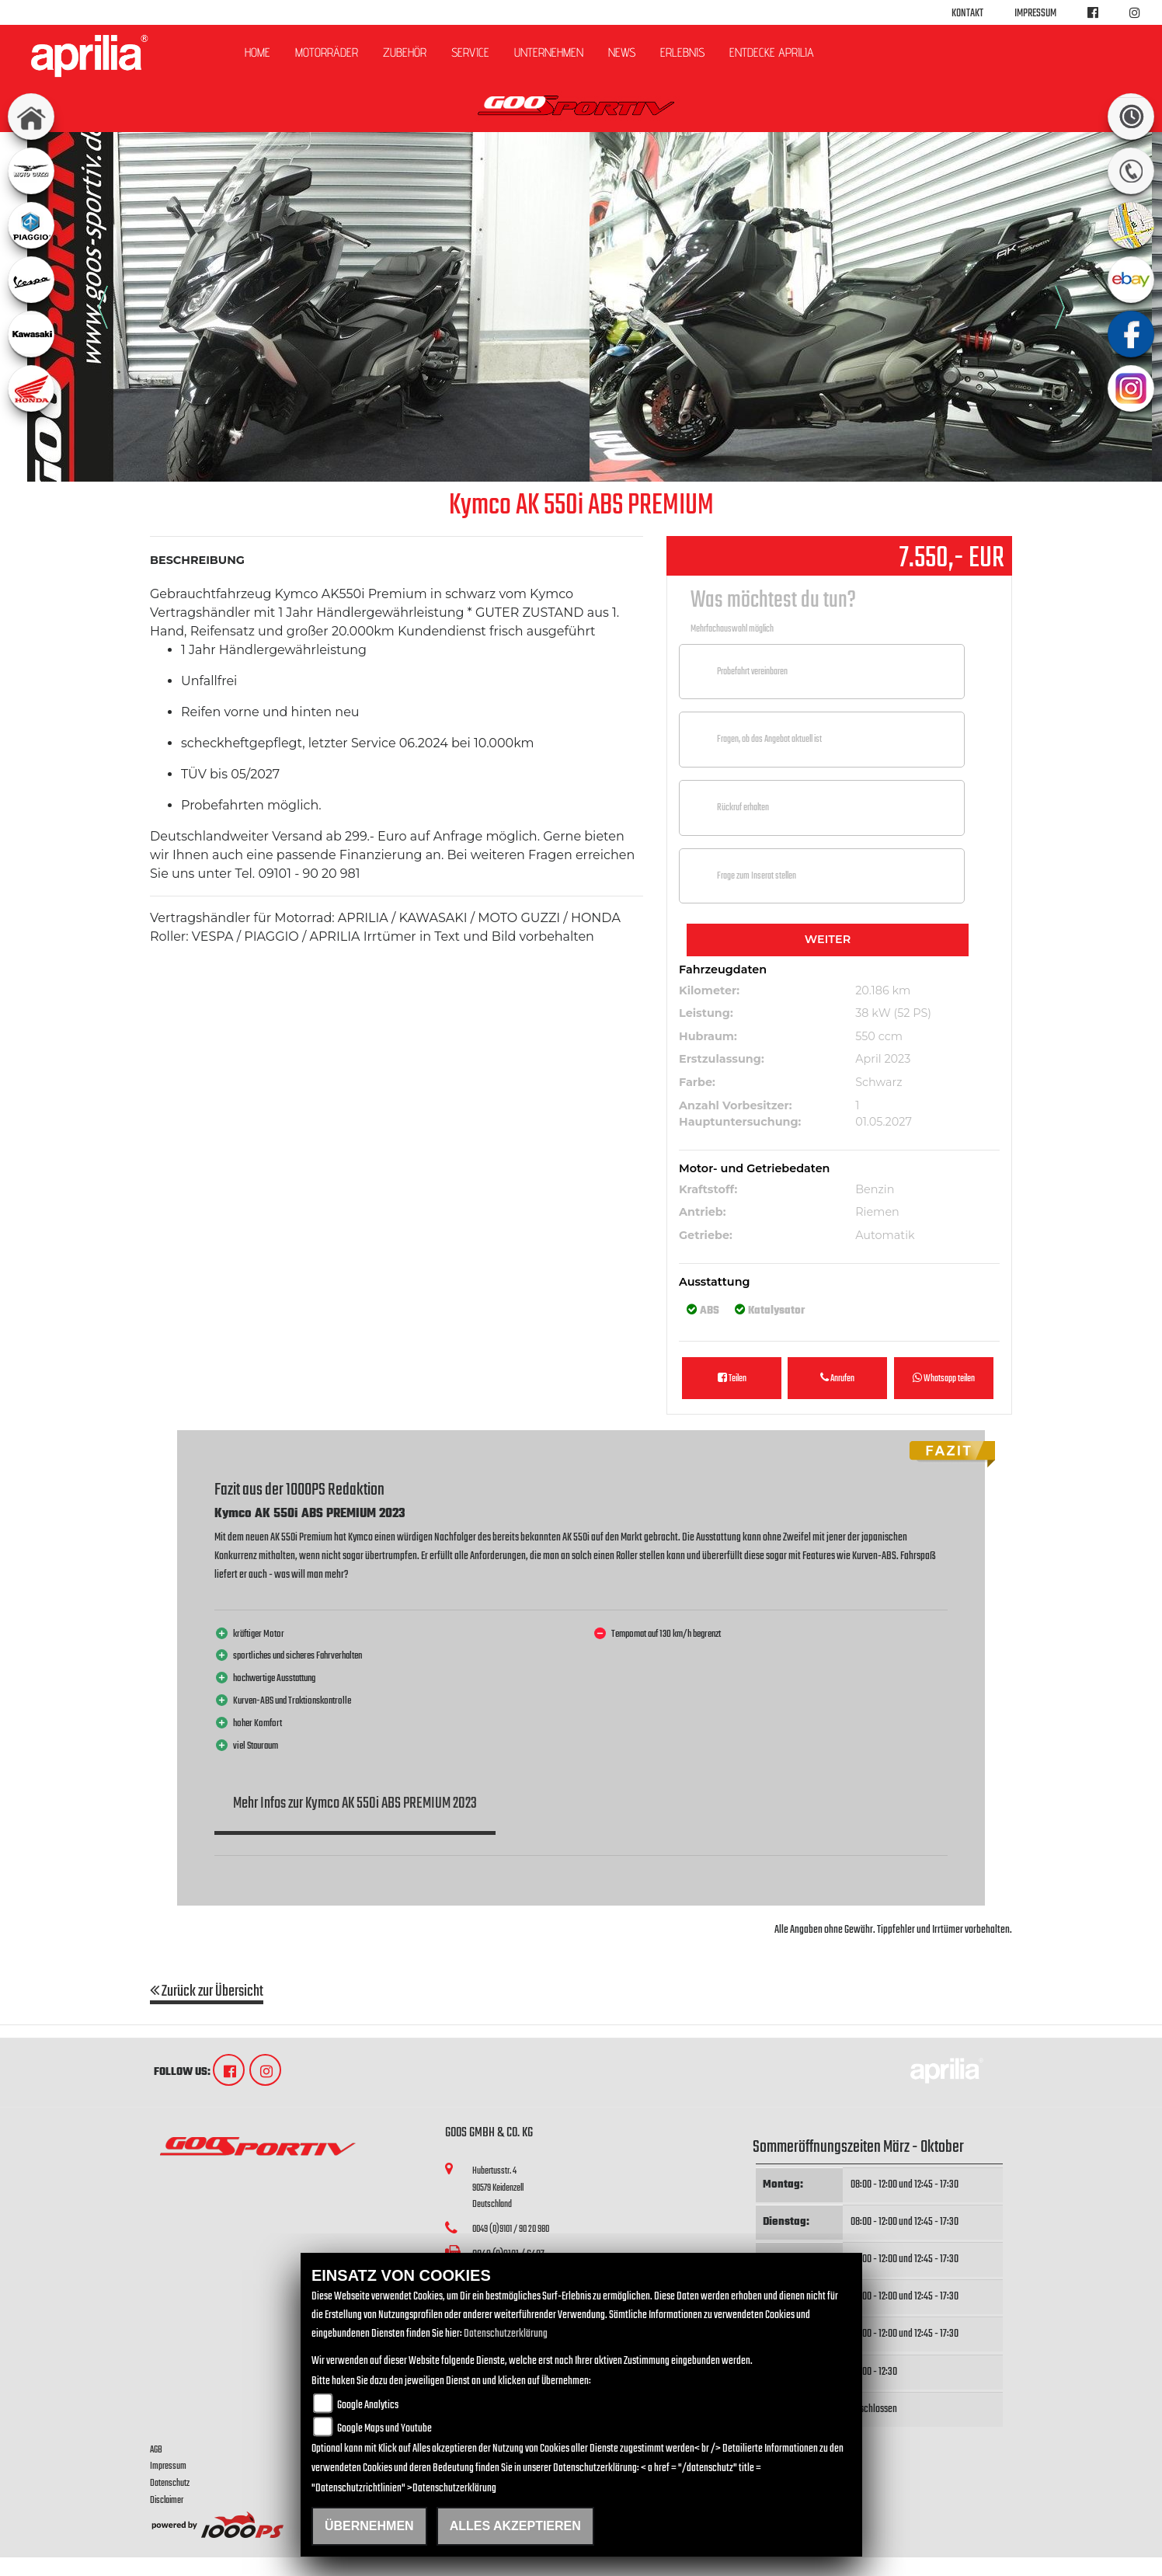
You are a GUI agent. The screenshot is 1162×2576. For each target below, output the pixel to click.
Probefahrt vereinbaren (752, 671)
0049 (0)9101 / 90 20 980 (510, 2229)
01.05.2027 (883, 1122)
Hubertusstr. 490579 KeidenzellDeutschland (498, 2187)
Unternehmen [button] (548, 52)
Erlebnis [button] (682, 52)
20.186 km (882, 990)
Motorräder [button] (326, 52)
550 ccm (879, 1036)
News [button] (621, 52)
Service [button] (470, 52)
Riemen (877, 1212)
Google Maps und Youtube (384, 2429)
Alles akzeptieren (515, 2525)
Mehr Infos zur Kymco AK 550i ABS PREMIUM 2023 (355, 1803)
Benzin (874, 1189)
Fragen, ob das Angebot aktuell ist (769, 739)
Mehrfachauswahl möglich (732, 629)
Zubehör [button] (404, 52)
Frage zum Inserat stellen (756, 876)
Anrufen (837, 1378)
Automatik (885, 1235)
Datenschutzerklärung (506, 2334)
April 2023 (882, 1059)
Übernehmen (369, 2525)
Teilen (732, 1378)
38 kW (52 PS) (893, 1013)
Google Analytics (367, 2405)
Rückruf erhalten (743, 807)
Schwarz (878, 1082)
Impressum (1035, 13)
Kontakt (967, 13)
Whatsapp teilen (944, 1378)
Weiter (828, 939)
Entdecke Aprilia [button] (771, 52)
